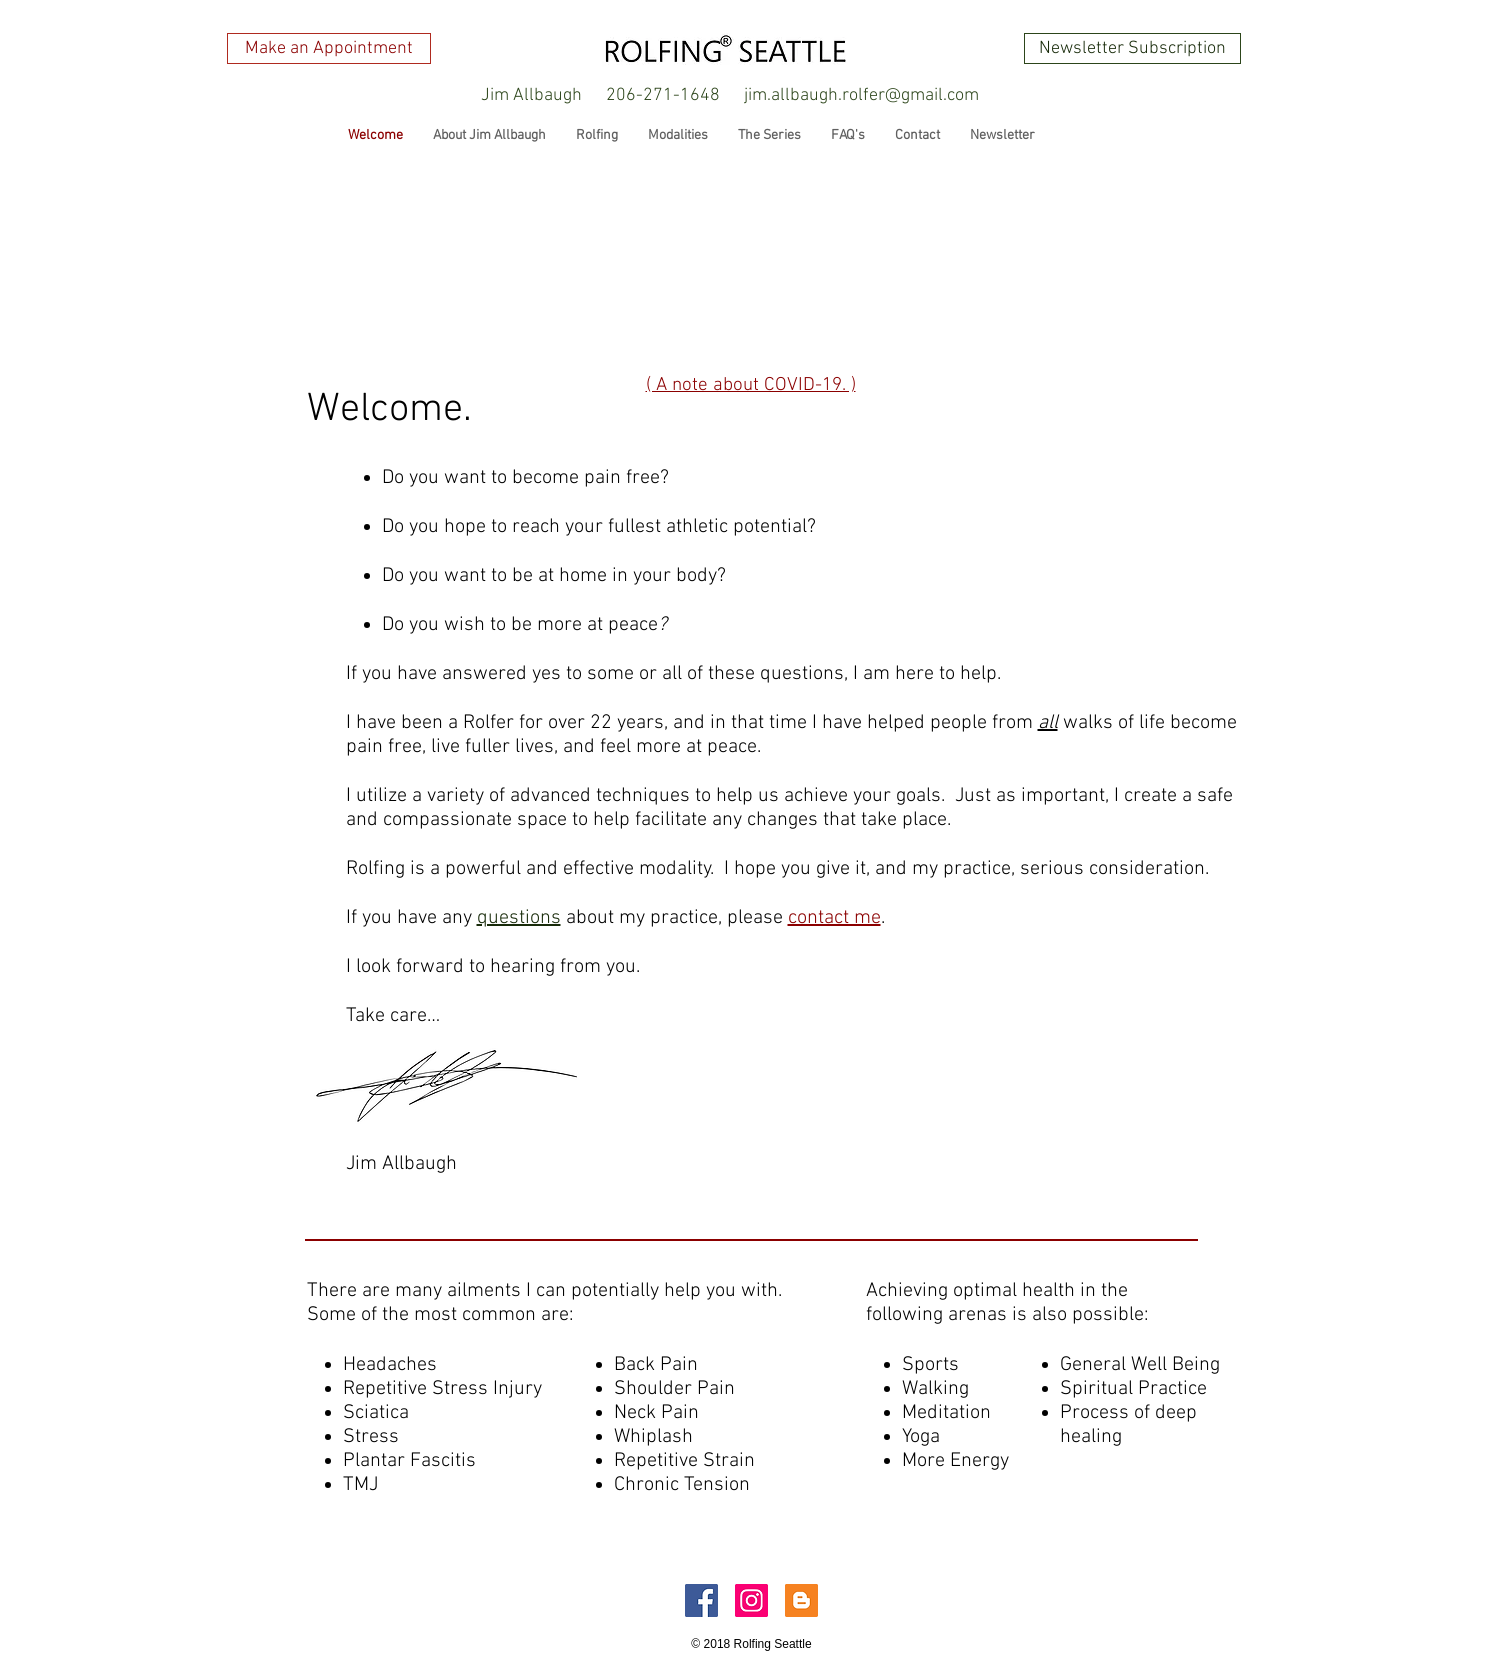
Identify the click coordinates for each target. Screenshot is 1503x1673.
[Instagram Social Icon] (751, 1600)
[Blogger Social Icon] (801, 1600)
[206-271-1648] (663, 96)
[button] (532, 96)
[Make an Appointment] (329, 48)
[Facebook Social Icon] (701, 1600)
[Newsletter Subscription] (1132, 48)
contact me (834, 918)
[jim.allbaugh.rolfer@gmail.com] (862, 96)
